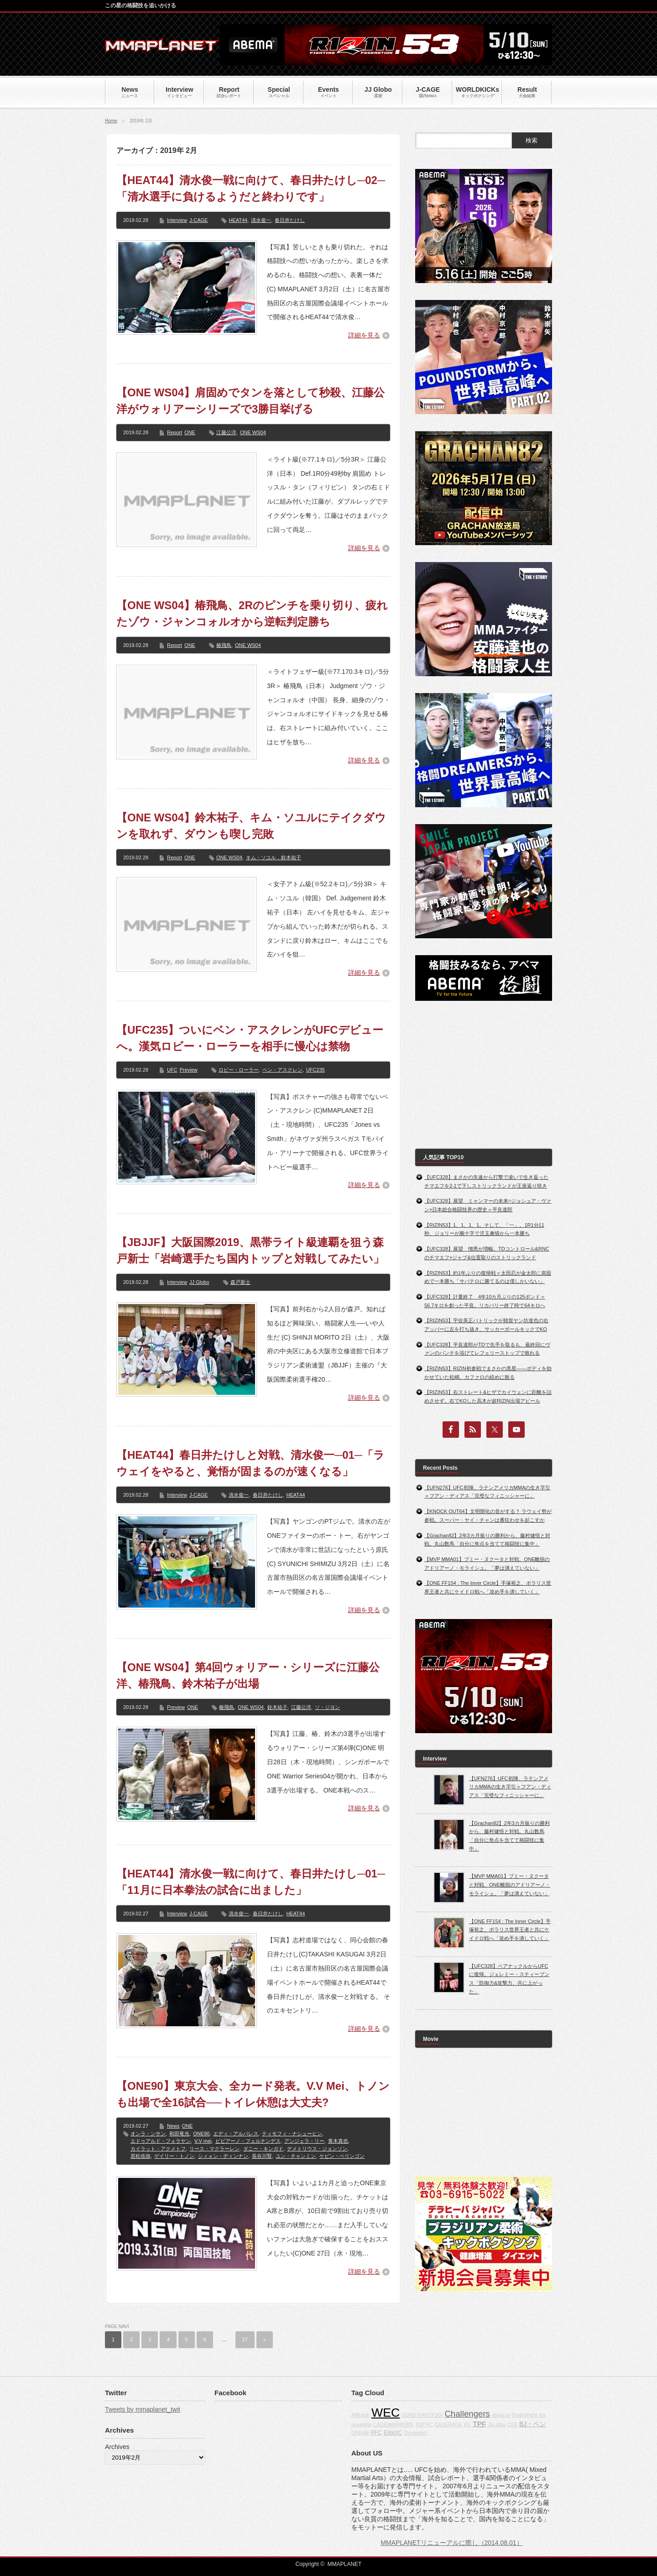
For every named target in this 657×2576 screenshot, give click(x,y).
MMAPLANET (345, 2564)
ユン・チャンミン (296, 2156)
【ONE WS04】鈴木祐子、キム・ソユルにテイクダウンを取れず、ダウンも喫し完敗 (251, 825)
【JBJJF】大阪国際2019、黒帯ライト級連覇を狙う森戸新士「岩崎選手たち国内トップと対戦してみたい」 (250, 1250)
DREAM (360, 2432)
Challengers (467, 2413)
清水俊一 (261, 220)
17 (245, 2339)
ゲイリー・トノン (174, 2156)
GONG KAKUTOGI (422, 2415)
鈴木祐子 (277, 1707)
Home (111, 120)
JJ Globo (199, 1282)
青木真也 (338, 2141)
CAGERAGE (448, 2424)
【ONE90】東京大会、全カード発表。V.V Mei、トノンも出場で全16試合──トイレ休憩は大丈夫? (253, 2094)
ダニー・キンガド (263, 2148)
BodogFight (524, 2415)
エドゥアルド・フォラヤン (160, 2141)
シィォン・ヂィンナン (223, 2156)
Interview (177, 220)
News (173, 2126)
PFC (376, 2432)
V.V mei (203, 2141)
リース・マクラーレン (214, 2148)
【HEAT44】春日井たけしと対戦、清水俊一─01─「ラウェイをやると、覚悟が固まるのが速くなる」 (250, 1463)
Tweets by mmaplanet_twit (142, 2409)
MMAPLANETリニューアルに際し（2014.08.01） (451, 2542)
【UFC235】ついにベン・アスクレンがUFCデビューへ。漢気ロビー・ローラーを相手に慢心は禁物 (249, 1038)
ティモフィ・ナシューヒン (292, 2133)
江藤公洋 (226, 432)
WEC (385, 2412)
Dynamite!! (416, 2432)
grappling (361, 2424)
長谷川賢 (262, 2156)
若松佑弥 (140, 2156)
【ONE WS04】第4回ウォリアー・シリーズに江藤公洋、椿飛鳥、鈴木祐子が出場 (248, 1675)
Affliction (360, 2415)
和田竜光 (179, 2133)
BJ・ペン (532, 2424)
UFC (172, 1069)
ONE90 (201, 2133)
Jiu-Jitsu (497, 2424)
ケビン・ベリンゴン (342, 2156)
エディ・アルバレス (235, 2133)
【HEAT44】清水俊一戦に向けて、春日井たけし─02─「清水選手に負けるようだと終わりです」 (250, 188)
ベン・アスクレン (282, 1069)
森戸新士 (240, 1282)
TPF (479, 2424)
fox (542, 2415)
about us (501, 2415)
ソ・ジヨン (327, 1707)
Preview (189, 1069)
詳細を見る (364, 335)
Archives (117, 2446)
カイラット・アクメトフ (158, 2148)
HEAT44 (238, 220)
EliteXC (393, 2432)
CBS (512, 2424)
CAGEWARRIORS (393, 2424)
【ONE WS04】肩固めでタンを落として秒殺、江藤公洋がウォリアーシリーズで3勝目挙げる (250, 400)
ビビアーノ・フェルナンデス (248, 2141)
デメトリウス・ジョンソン (317, 2148)
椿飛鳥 (223, 645)
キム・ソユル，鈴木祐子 (273, 857)
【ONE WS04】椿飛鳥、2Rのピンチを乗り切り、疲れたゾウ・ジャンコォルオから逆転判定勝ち (252, 613)
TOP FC (424, 2424)
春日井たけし (290, 220)
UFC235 (315, 1069)
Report (174, 432)
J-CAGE (198, 220)
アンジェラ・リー (304, 2141)
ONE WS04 (253, 432)
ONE (189, 432)
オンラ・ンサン (148, 2133)
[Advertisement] (483, 1075)
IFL (467, 2424)
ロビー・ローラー (239, 1069)
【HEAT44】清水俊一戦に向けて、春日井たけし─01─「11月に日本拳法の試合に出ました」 (250, 1881)
